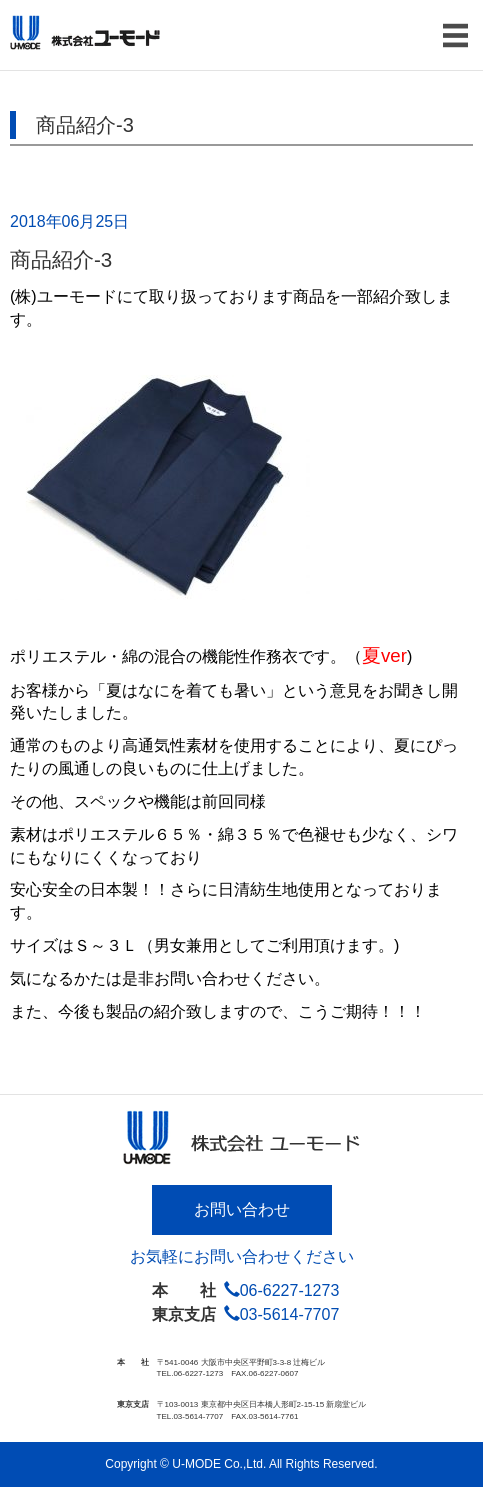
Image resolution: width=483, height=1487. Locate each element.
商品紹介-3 (61, 259)
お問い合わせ (242, 1209)
